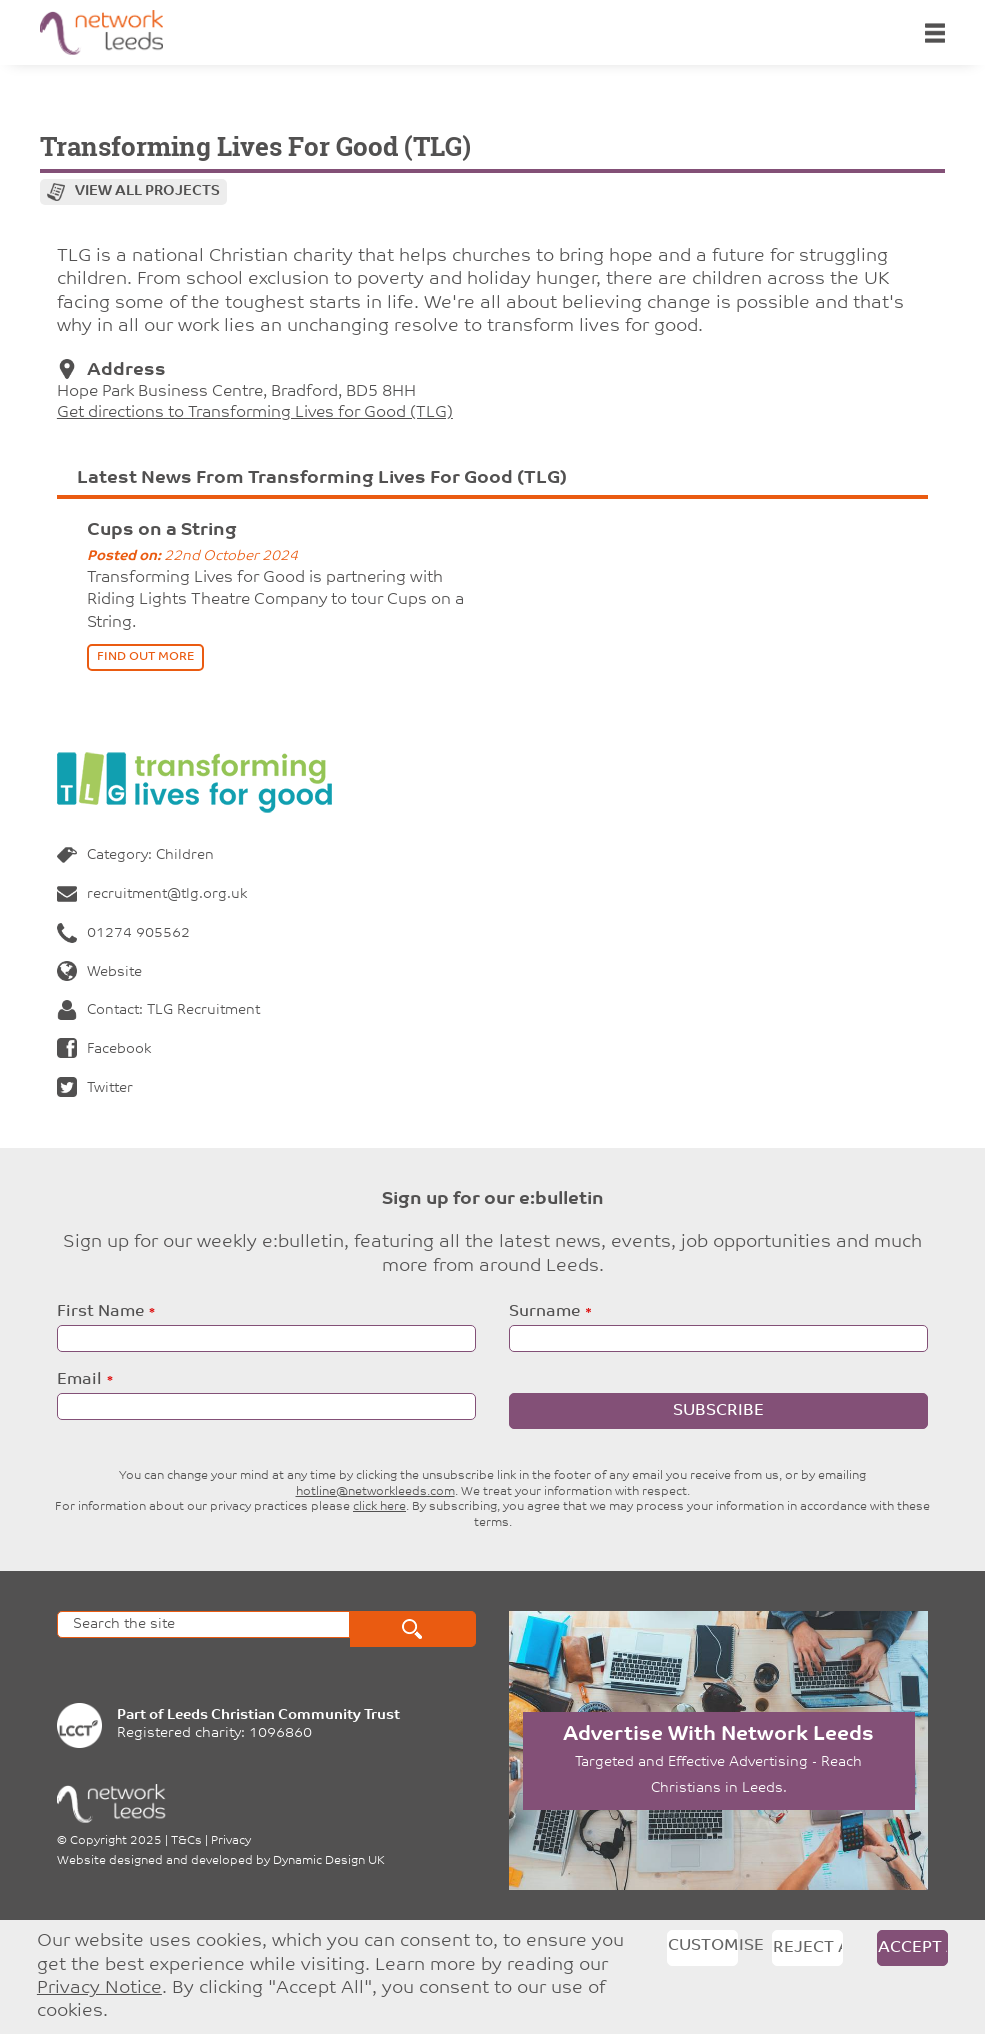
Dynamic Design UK (329, 1861)
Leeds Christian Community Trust (283, 1715)
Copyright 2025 (116, 1841)
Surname (544, 1312)
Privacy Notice (99, 1988)
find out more (145, 657)
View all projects (147, 191)
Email (79, 1380)
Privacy (231, 1841)
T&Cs (186, 1841)
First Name (100, 1312)
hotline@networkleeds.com (375, 1492)
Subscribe (718, 1411)
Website (99, 972)
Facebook (104, 1049)
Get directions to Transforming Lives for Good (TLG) (255, 413)
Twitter (95, 1088)
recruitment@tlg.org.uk (152, 894)
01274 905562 (123, 933)
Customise (703, 1946)
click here (379, 1507)
